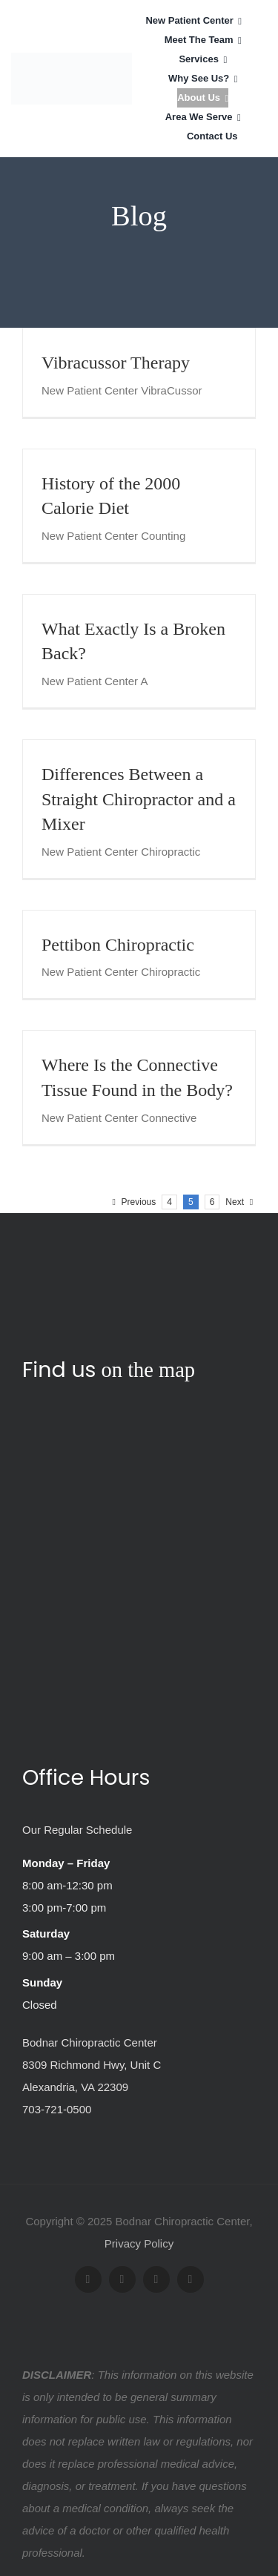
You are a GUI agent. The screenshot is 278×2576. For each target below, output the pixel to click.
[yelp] (190, 2279)
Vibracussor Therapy (116, 362)
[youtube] (156, 2279)
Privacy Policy (139, 2243)
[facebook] (88, 2279)
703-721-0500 (56, 2109)
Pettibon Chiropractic (118, 944)
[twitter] (122, 2279)
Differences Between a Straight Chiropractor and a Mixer (139, 798)
